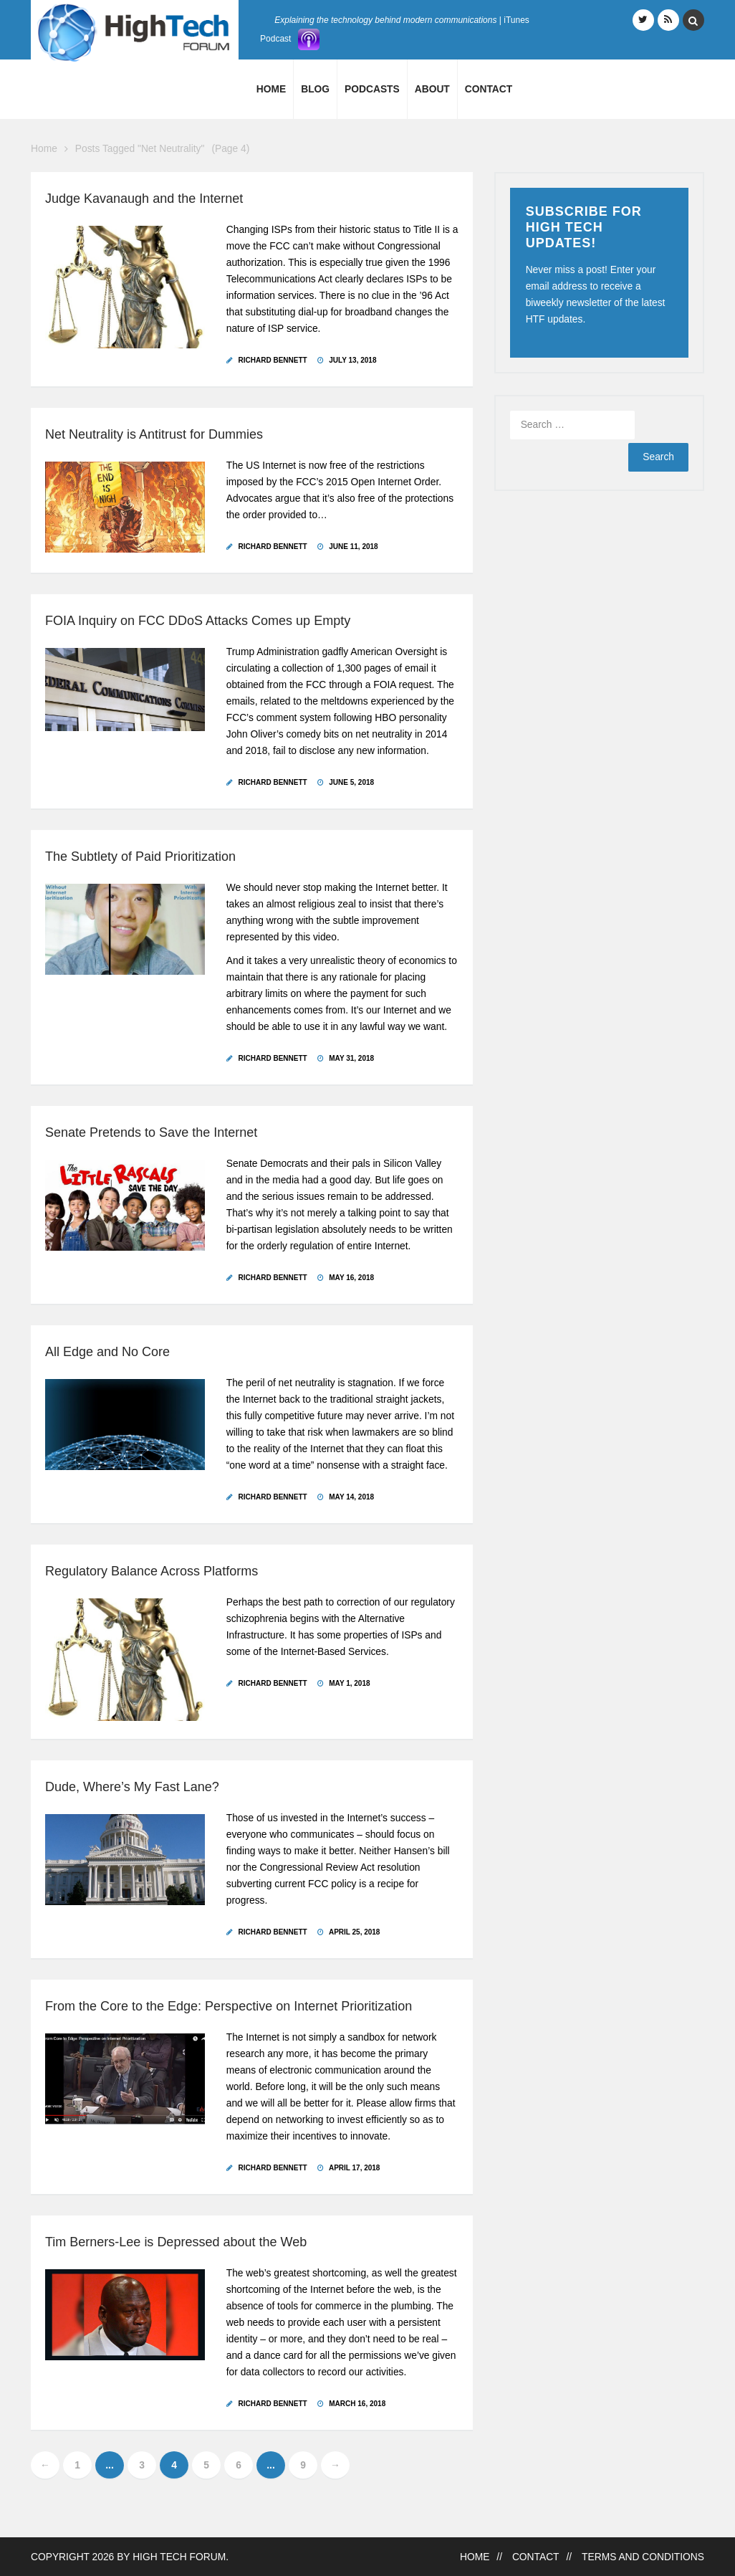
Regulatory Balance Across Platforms (151, 1571)
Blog (315, 89)
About (432, 89)
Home (271, 89)
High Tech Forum (179, 2557)
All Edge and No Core (107, 1352)
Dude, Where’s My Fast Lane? (132, 1787)
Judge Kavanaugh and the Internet (144, 198)
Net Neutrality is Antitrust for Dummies (154, 434)
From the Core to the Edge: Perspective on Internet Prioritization (228, 2006)
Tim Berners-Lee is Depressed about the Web (176, 2242)
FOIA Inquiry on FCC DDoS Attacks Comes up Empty (197, 621)
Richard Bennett (273, 360)
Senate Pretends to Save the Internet (151, 1132)
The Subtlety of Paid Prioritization (140, 856)
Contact (488, 89)
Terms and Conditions (643, 2557)
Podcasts (372, 89)
